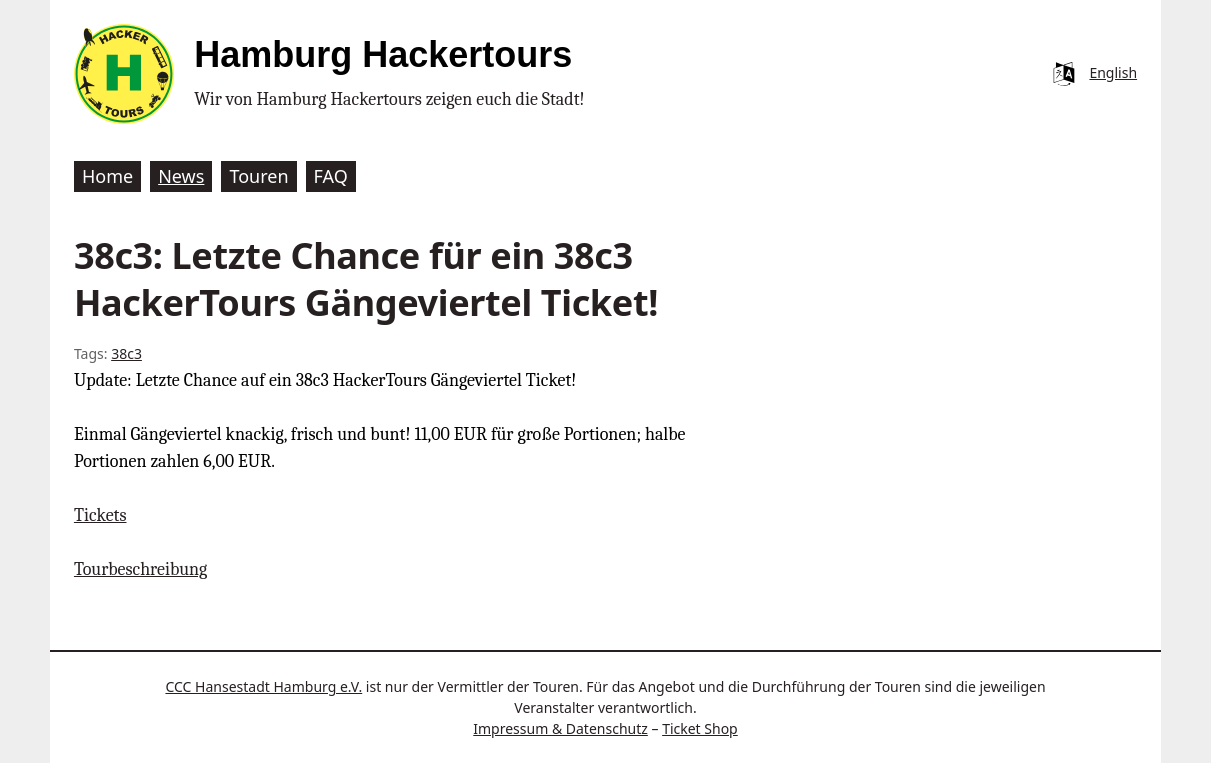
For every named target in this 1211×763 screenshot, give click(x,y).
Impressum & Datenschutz (560, 728)
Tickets (100, 515)
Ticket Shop (700, 728)
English (1113, 72)
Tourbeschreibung (140, 569)
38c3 (126, 353)
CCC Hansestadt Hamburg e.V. (263, 686)
